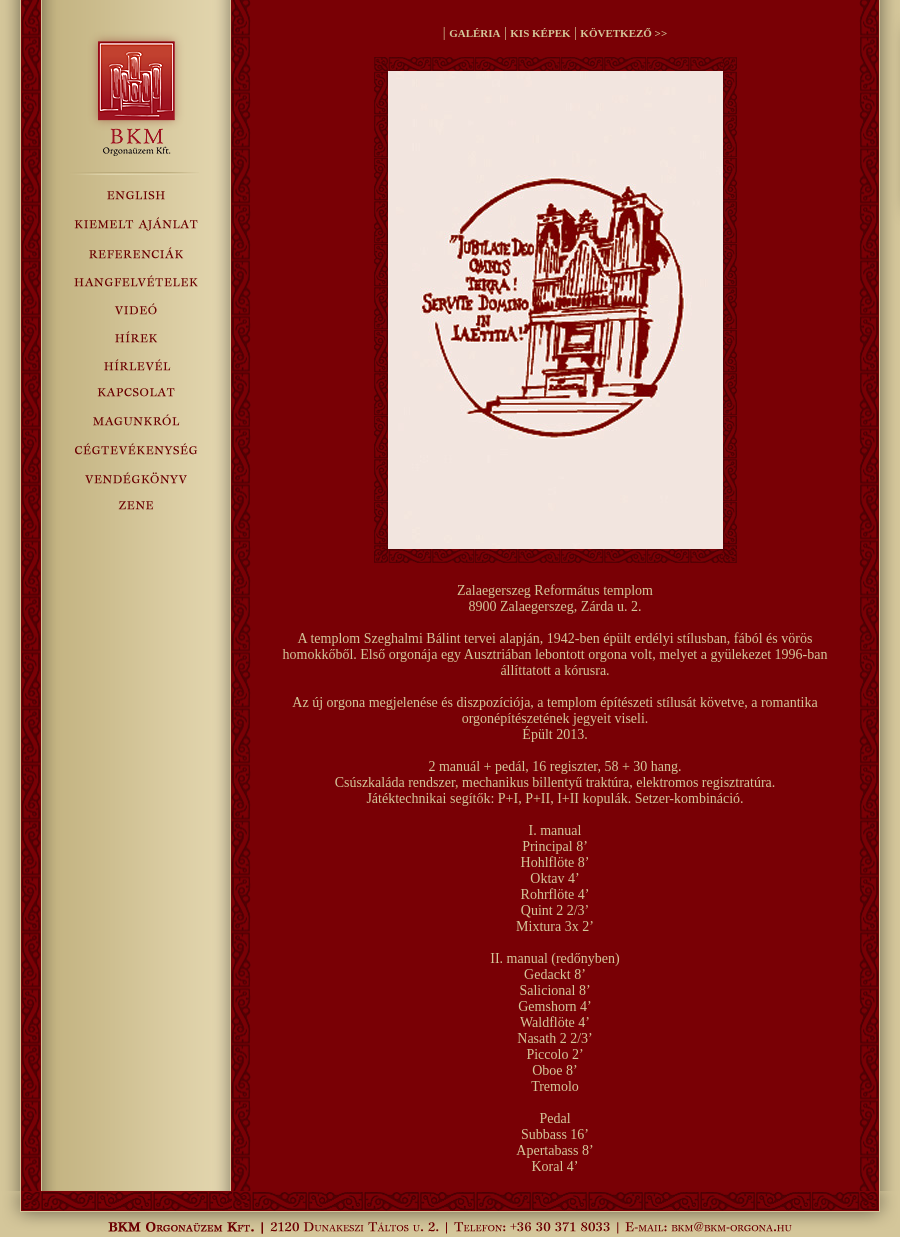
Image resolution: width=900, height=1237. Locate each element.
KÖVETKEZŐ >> (623, 33)
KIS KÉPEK (540, 33)
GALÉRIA (474, 33)
